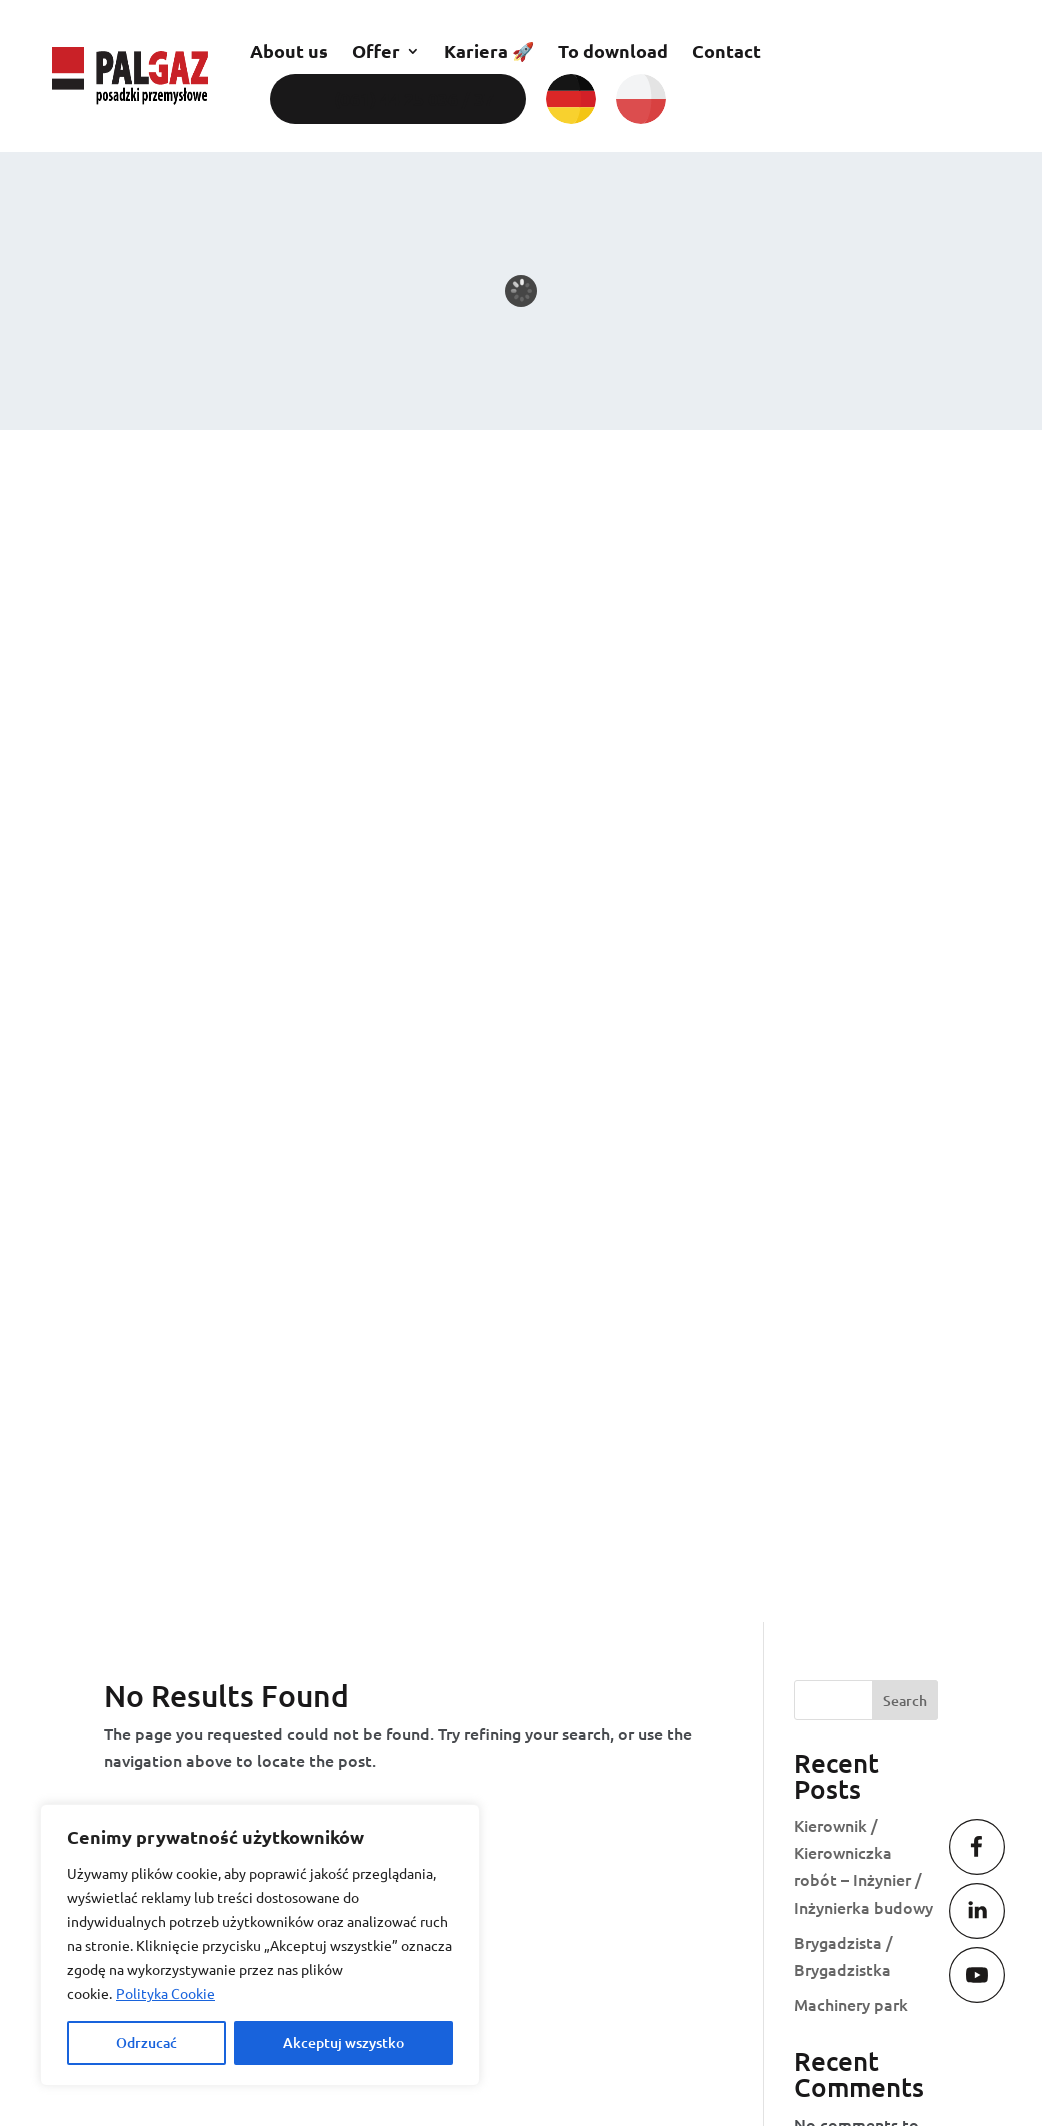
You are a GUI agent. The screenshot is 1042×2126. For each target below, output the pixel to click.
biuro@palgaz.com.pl (561, 1579)
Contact (726, 50)
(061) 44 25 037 (858, 1576)
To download (613, 50)
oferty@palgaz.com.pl (564, 1686)
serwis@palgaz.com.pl (566, 1761)
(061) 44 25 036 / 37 (414, 98)
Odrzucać (146, 2042)
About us (289, 50)
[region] (260, 1945)
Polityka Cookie (165, 1993)
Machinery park (851, 812)
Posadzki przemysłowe (279, 1394)
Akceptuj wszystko (343, 2042)
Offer (376, 50)
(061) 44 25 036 (859, 1547)
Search (905, 508)
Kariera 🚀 (489, 50)
